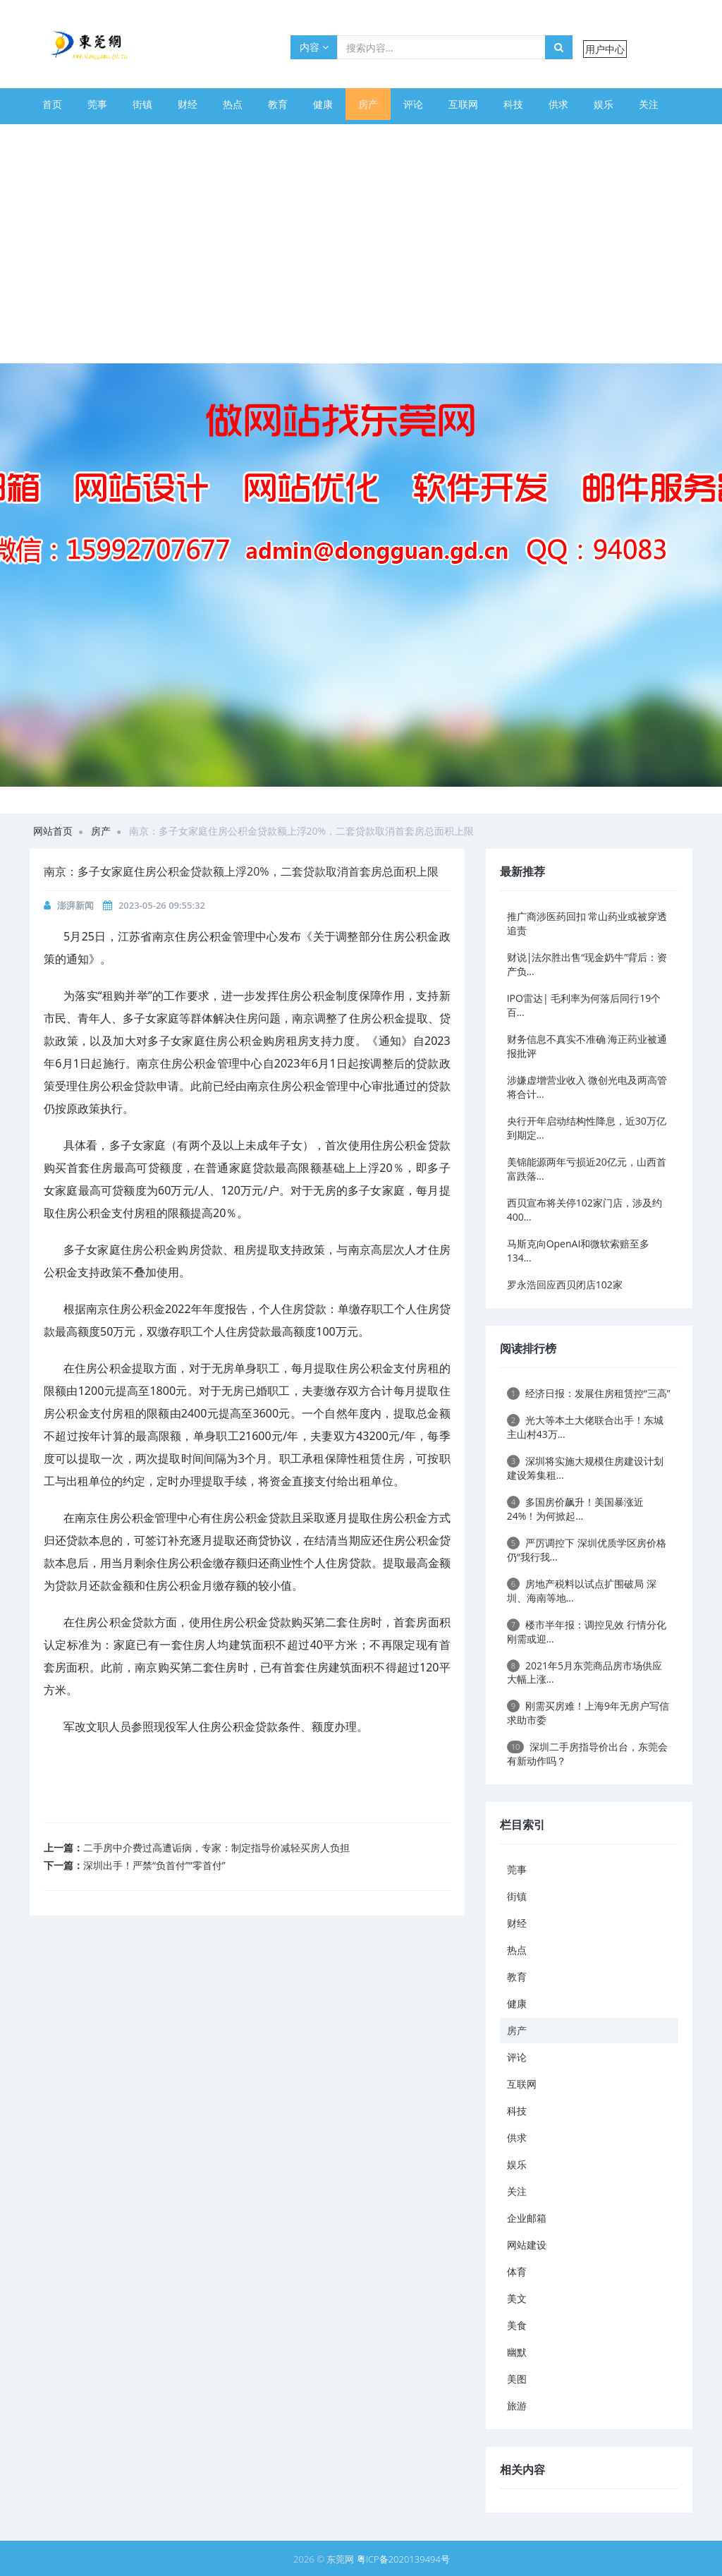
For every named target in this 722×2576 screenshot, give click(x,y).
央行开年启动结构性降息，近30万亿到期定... (586, 1128)
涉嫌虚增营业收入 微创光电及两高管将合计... (587, 1087)
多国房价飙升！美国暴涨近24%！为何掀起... (575, 1509)
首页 (52, 104)
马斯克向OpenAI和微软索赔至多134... (578, 1250)
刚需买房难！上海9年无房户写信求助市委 (588, 1713)
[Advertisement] (361, 257)
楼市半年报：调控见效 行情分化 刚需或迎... (586, 1631)
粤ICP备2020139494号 (403, 2559)
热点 (233, 104)
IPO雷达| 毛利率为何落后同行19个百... (584, 1005)
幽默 (317, 136)
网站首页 (53, 830)
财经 (187, 104)
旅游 (407, 136)
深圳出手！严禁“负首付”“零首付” (154, 1865)
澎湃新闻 (75, 905)
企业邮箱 (62, 136)
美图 (362, 136)
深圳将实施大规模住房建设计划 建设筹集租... (585, 1468)
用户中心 (605, 49)
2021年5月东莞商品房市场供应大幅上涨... (584, 1672)
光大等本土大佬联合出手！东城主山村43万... (585, 1427)
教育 (278, 104)
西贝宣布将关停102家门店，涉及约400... (584, 1209)
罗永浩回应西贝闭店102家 (565, 1284)
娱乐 (603, 104)
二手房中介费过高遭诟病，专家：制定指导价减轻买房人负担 (216, 1847)
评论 (413, 104)
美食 (272, 136)
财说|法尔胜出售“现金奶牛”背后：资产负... (587, 964)
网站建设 (127, 136)
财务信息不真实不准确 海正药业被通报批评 (587, 1046)
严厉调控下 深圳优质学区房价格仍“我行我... (586, 1550)
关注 (649, 104)
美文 (227, 136)
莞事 (97, 104)
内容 (314, 47)
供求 (558, 104)
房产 (368, 104)
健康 (323, 104)
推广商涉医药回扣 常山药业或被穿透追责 (587, 923)
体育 (182, 136)
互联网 (463, 104)
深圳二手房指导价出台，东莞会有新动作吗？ (587, 1753)
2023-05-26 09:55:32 (161, 905)
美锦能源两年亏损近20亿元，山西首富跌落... (586, 1169)
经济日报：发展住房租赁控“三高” (589, 1393)
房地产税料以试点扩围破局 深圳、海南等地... (581, 1590)
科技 (513, 104)
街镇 (142, 104)
